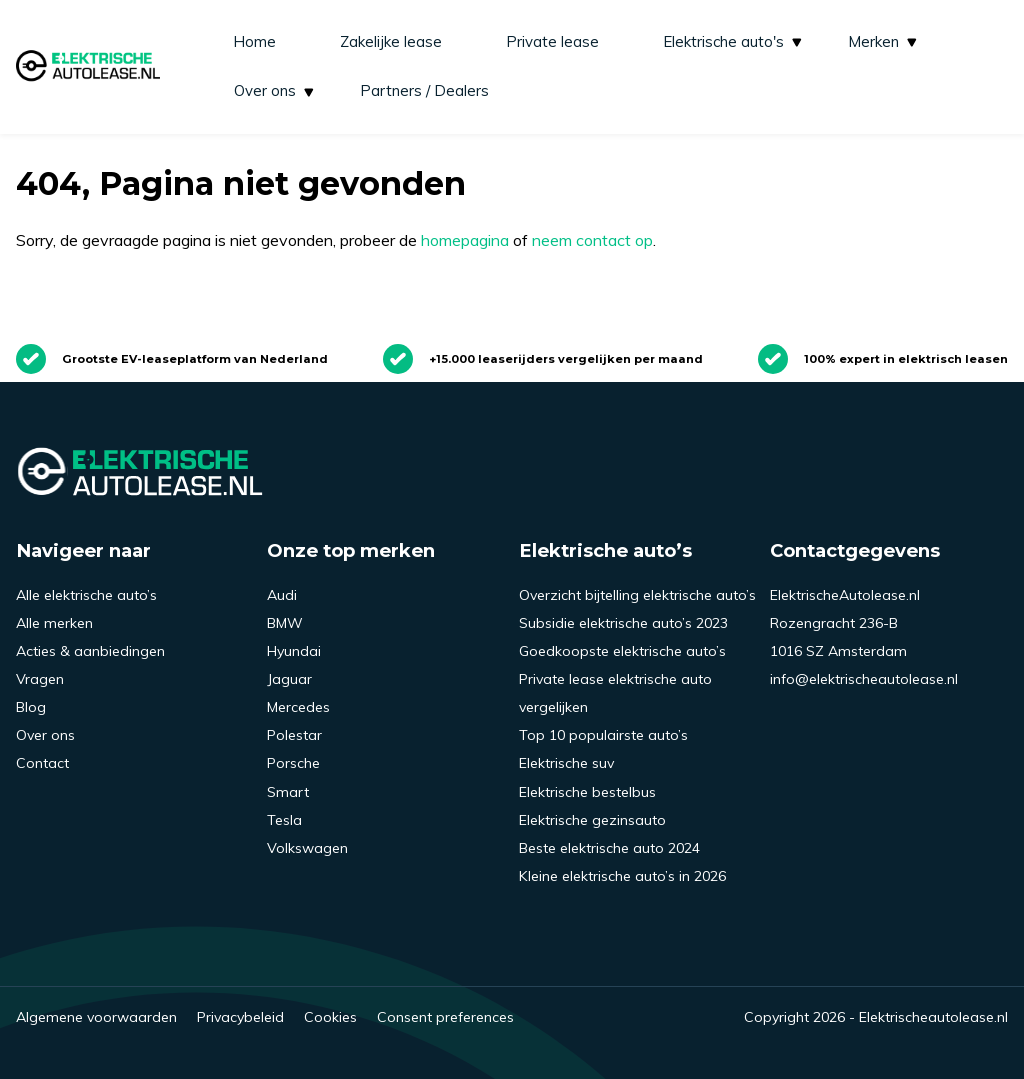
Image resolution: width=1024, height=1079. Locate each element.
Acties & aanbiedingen (90, 651)
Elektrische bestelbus (587, 792)
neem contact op (592, 240)
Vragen (40, 679)
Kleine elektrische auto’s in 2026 (622, 876)
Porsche (293, 763)
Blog (31, 707)
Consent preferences (445, 1017)
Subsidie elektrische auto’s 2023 (623, 623)
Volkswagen (307, 848)
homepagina (465, 240)
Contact (42, 763)
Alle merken (54, 623)
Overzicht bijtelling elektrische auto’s (637, 595)
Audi (282, 595)
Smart (288, 792)
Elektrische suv (566, 763)
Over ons (275, 90)
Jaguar (289, 679)
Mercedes (298, 707)
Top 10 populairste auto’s (603, 735)
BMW (285, 623)
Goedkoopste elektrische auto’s (622, 651)
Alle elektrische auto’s (86, 595)
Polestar (294, 735)
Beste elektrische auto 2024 (609, 848)
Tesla (284, 820)
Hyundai (294, 651)
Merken (884, 41)
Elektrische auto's (734, 41)
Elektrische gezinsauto (592, 820)
